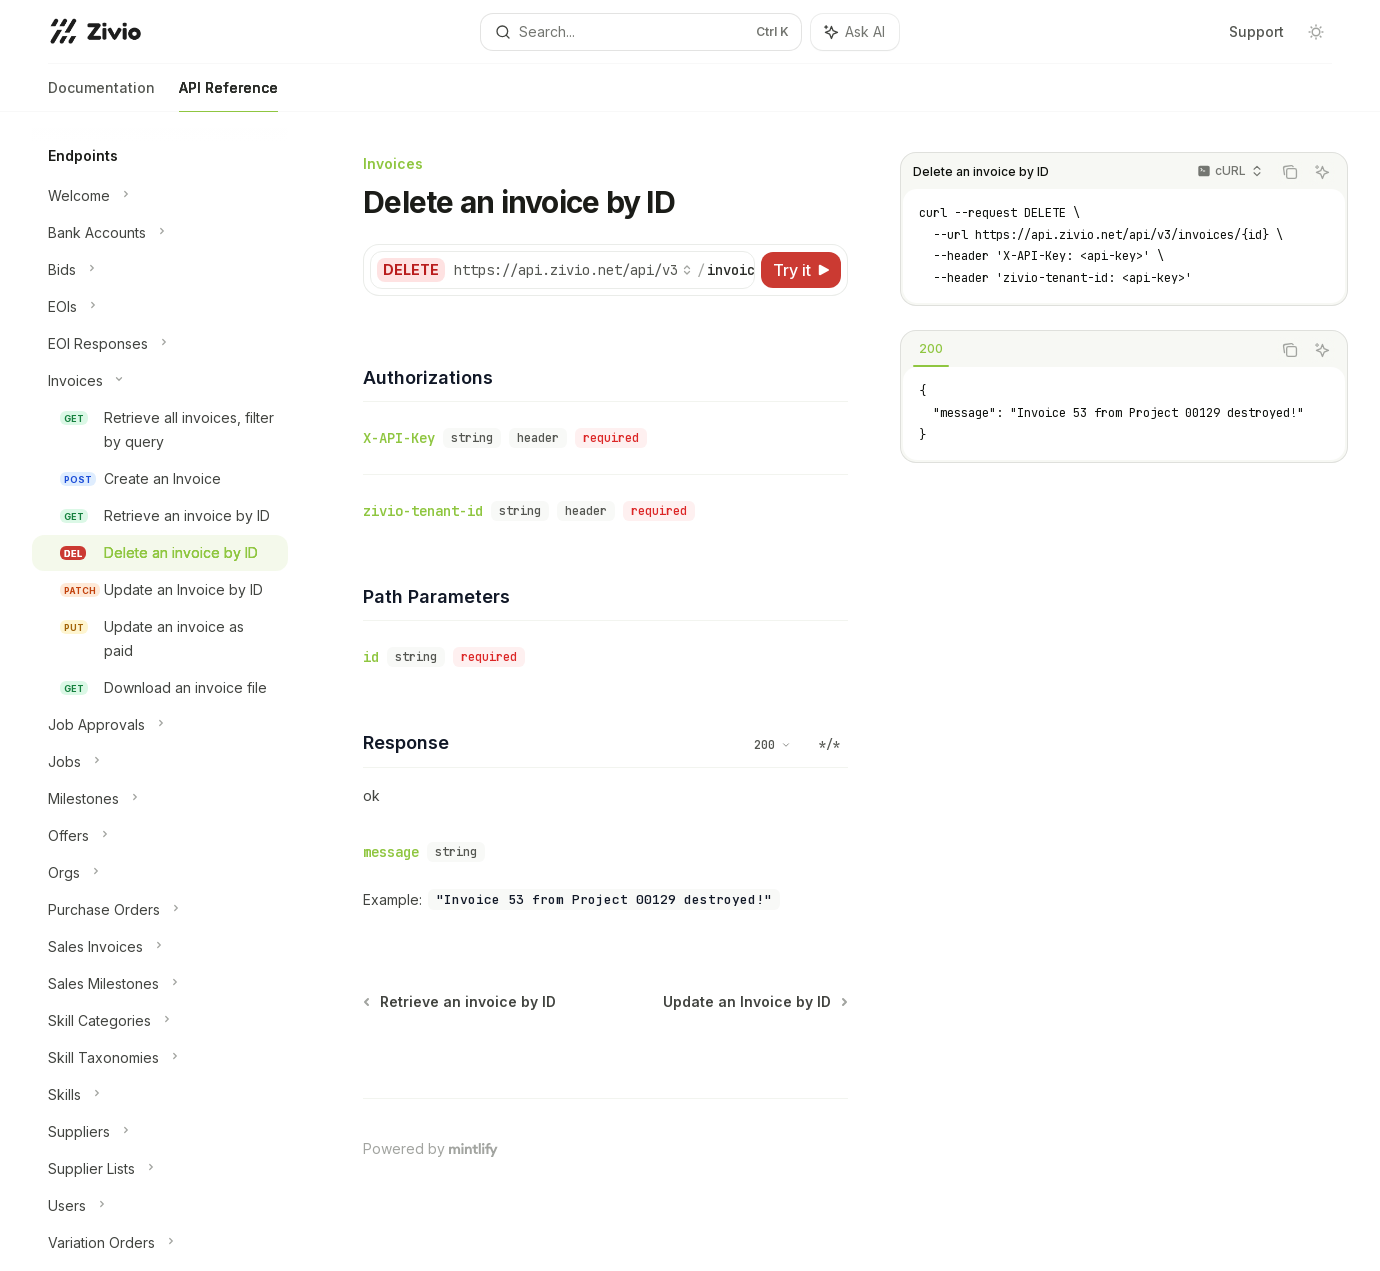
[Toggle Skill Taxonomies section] (160, 1058)
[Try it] (801, 270)
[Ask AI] (1322, 172)
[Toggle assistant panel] (855, 32)
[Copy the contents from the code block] (1290, 172)
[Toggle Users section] (160, 1206)
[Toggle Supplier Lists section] (160, 1169)
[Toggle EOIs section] (160, 307)
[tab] (931, 349)
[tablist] (1086, 350)
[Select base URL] (573, 270)
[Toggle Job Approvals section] (160, 725)
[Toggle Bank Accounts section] (160, 233)
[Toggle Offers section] (160, 836)
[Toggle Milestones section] (160, 799)
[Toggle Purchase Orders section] (160, 910)
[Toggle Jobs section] (160, 762)
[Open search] (640, 32)
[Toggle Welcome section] (160, 196)
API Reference (228, 95)
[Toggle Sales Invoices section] (160, 947)
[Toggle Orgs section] (160, 873)
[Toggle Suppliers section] (160, 1132)
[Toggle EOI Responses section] (160, 344)
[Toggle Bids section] (160, 270)
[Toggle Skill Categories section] (160, 1021)
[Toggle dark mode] (1316, 32)
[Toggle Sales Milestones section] (160, 984)
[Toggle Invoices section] (160, 381)
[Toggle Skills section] (160, 1095)
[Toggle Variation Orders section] (160, 1243)
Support (1256, 31)
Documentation (101, 95)
